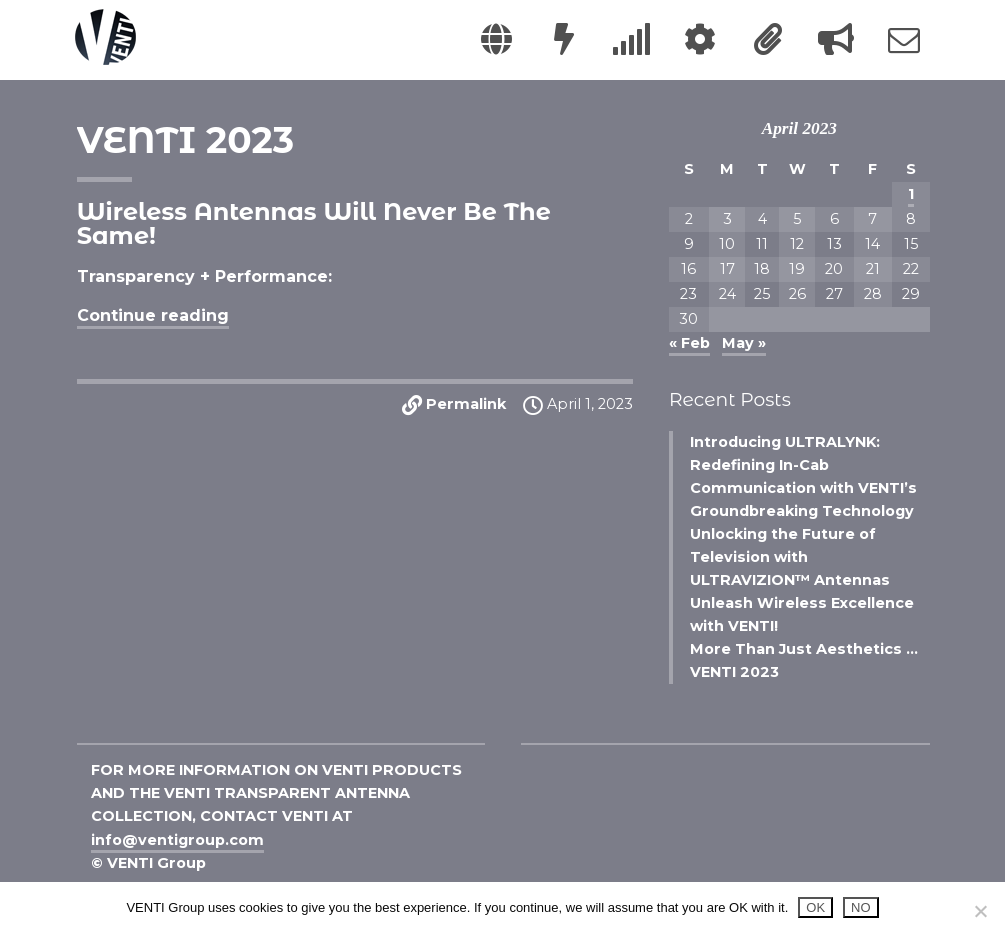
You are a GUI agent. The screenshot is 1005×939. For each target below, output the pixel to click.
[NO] (980, 911)
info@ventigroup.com (177, 840)
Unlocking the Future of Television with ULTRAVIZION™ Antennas (790, 557)
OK (815, 907)
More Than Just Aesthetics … (804, 649)
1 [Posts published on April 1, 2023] (911, 194)
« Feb (689, 343)
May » (744, 343)
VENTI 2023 (185, 140)
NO (861, 907)
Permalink (466, 405)
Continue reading (153, 315)
